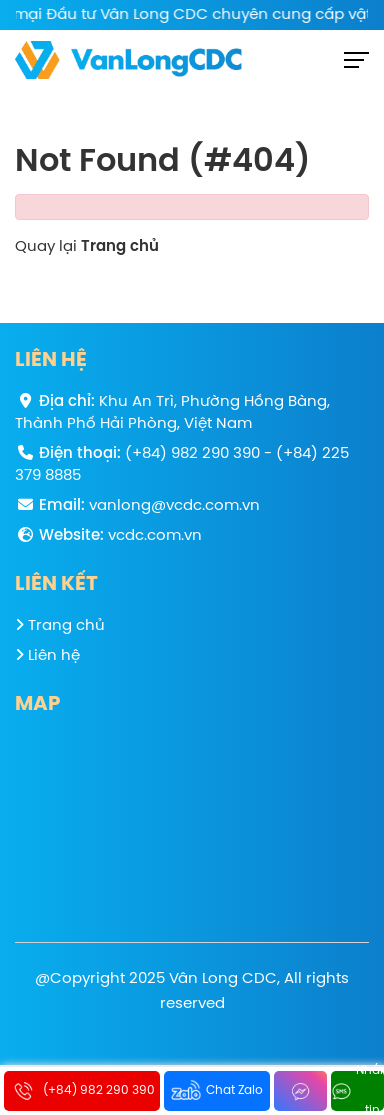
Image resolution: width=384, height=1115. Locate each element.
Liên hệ (47, 655)
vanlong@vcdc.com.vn (174, 506)
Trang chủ (120, 247)
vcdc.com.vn (155, 536)
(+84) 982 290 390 (192, 454)
